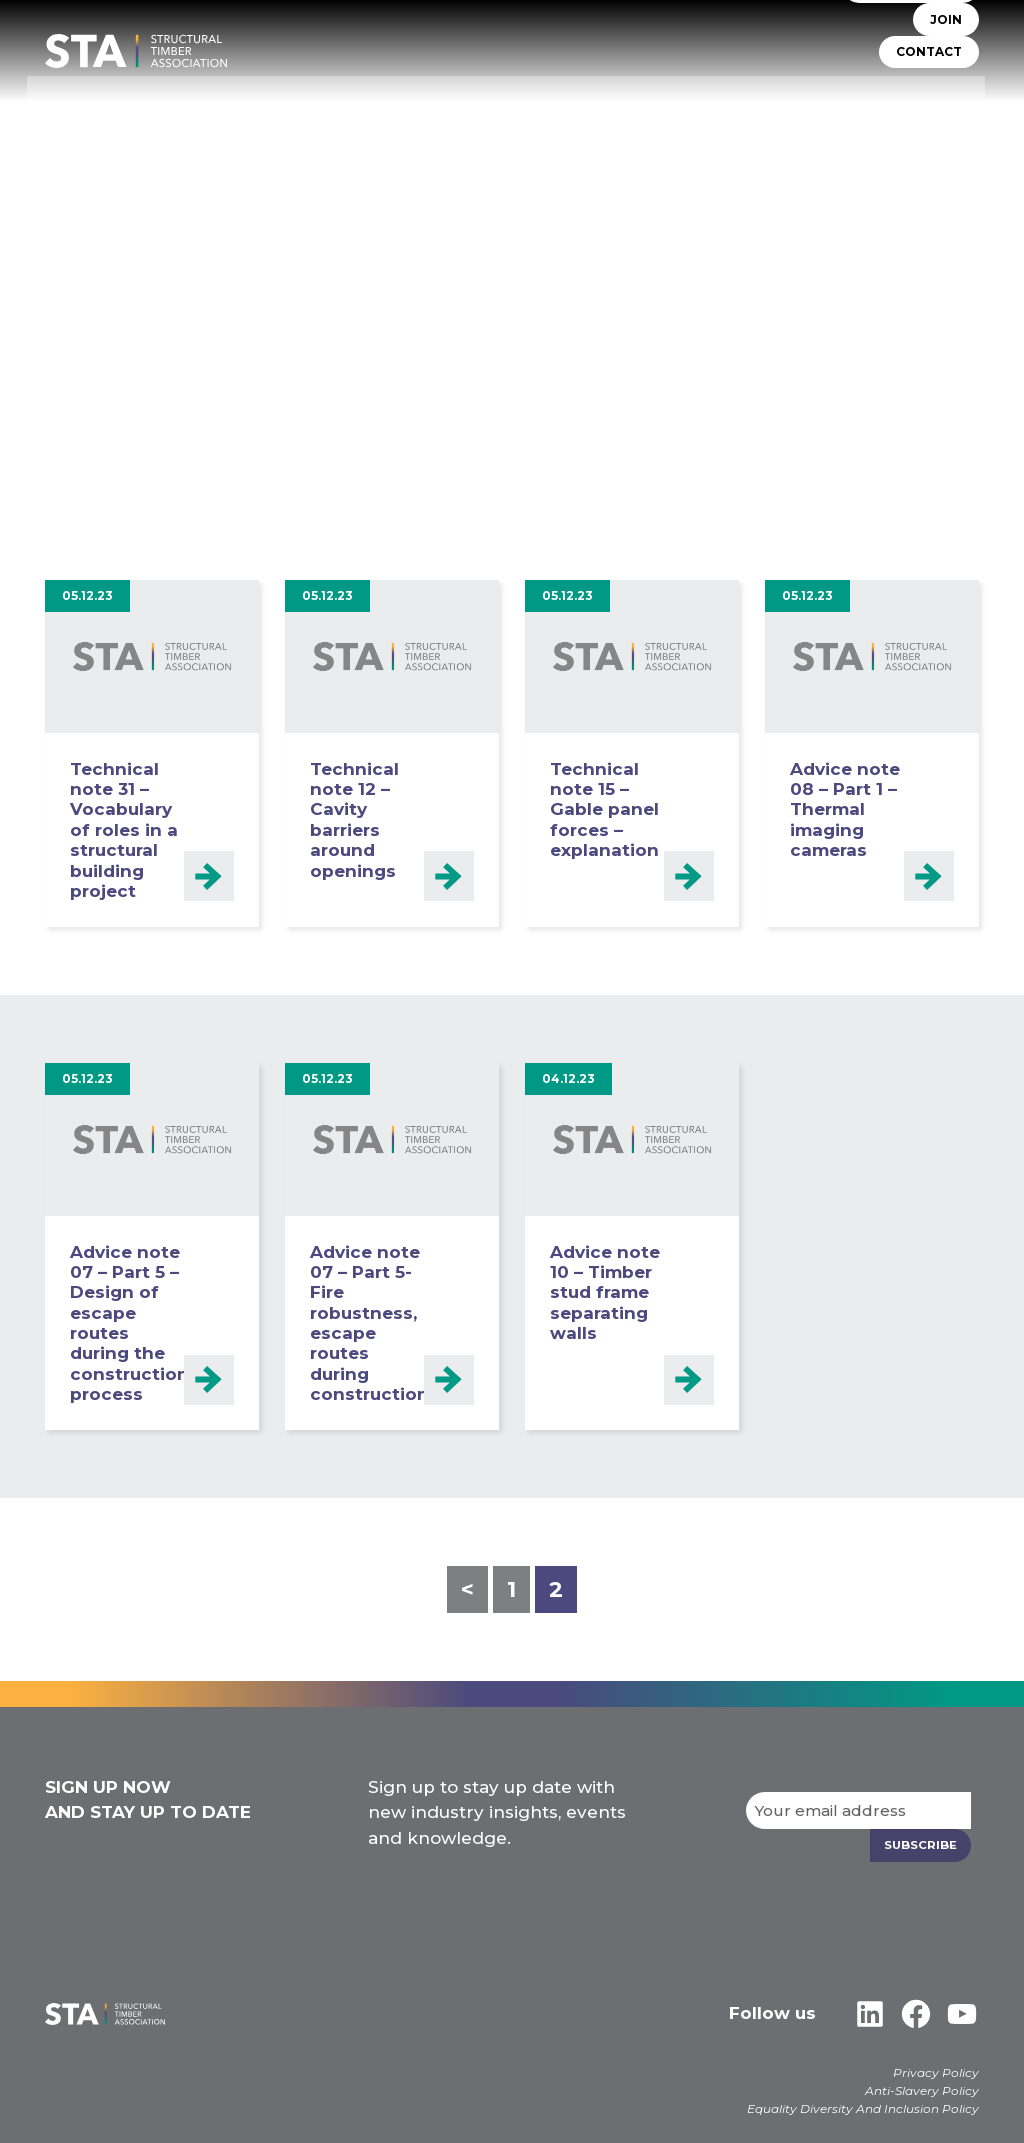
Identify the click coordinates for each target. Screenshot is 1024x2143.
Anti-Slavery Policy (922, 2089)
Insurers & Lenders (815, 95)
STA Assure (444, 95)
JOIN (946, 25)
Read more (208, 875)
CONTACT (929, 57)
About (357, 95)
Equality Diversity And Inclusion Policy (863, 2107)
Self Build (683, 95)
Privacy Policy (936, 2071)
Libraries (944, 95)
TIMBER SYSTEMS (564, 95)
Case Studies (931, 123)
